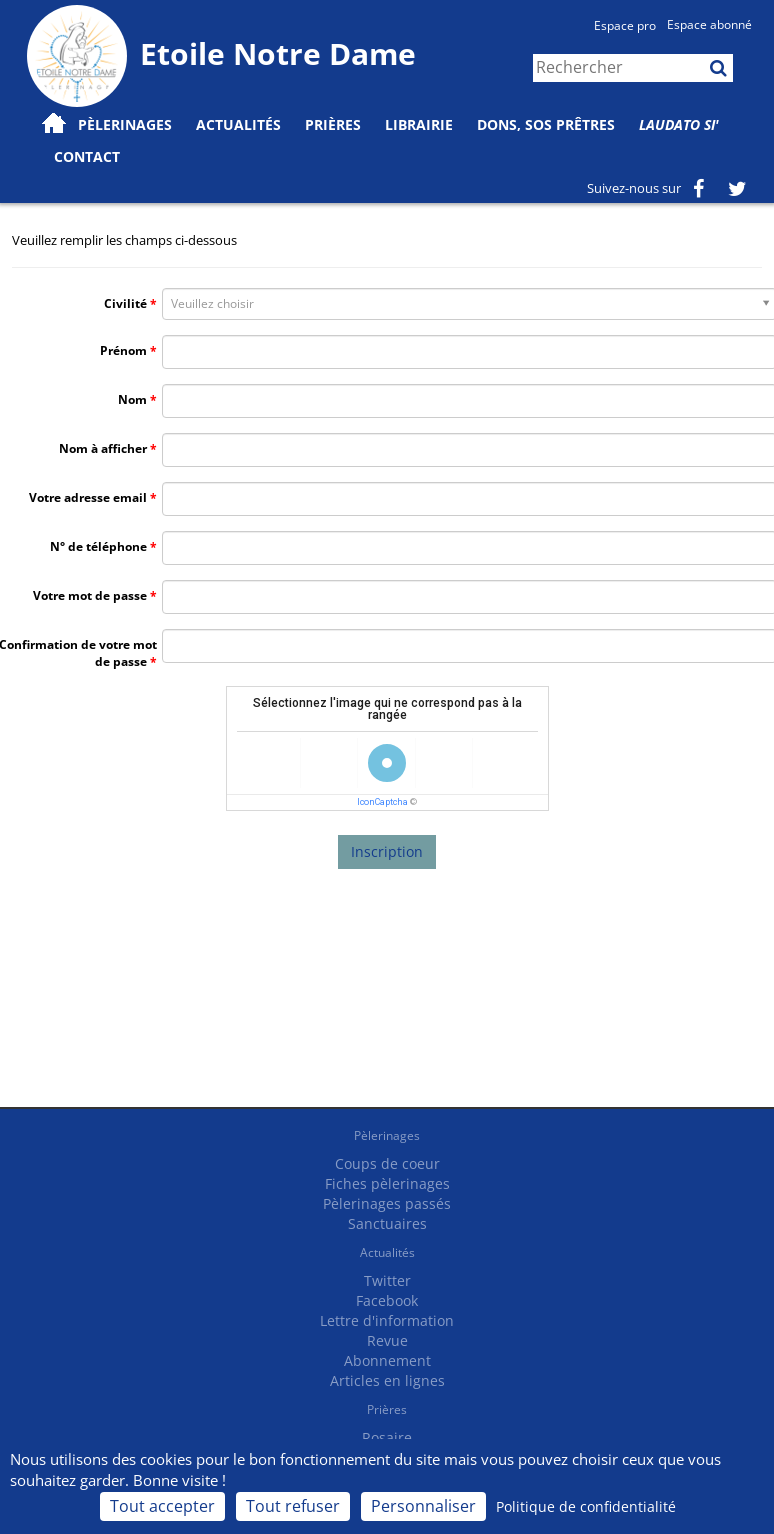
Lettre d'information (387, 1320)
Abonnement (387, 1360)
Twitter (387, 1280)
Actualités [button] (238, 124)
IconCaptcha (382, 802)
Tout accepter (162, 1506)
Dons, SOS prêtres (546, 124)
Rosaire (387, 1437)
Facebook (387, 1300)
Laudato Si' (679, 124)
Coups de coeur (387, 1163)
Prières (333, 124)
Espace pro (625, 25)
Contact (87, 156)
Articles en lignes (387, 1380)
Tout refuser (293, 1506)
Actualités (387, 1252)
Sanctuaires (387, 1223)
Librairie (419, 124)
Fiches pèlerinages (387, 1183)
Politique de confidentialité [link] (586, 1506)
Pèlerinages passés (387, 1203)
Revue (387, 1340)
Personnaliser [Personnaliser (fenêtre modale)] (423, 1506)
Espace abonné (709, 24)
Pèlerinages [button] (125, 124)
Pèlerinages (387, 1135)
